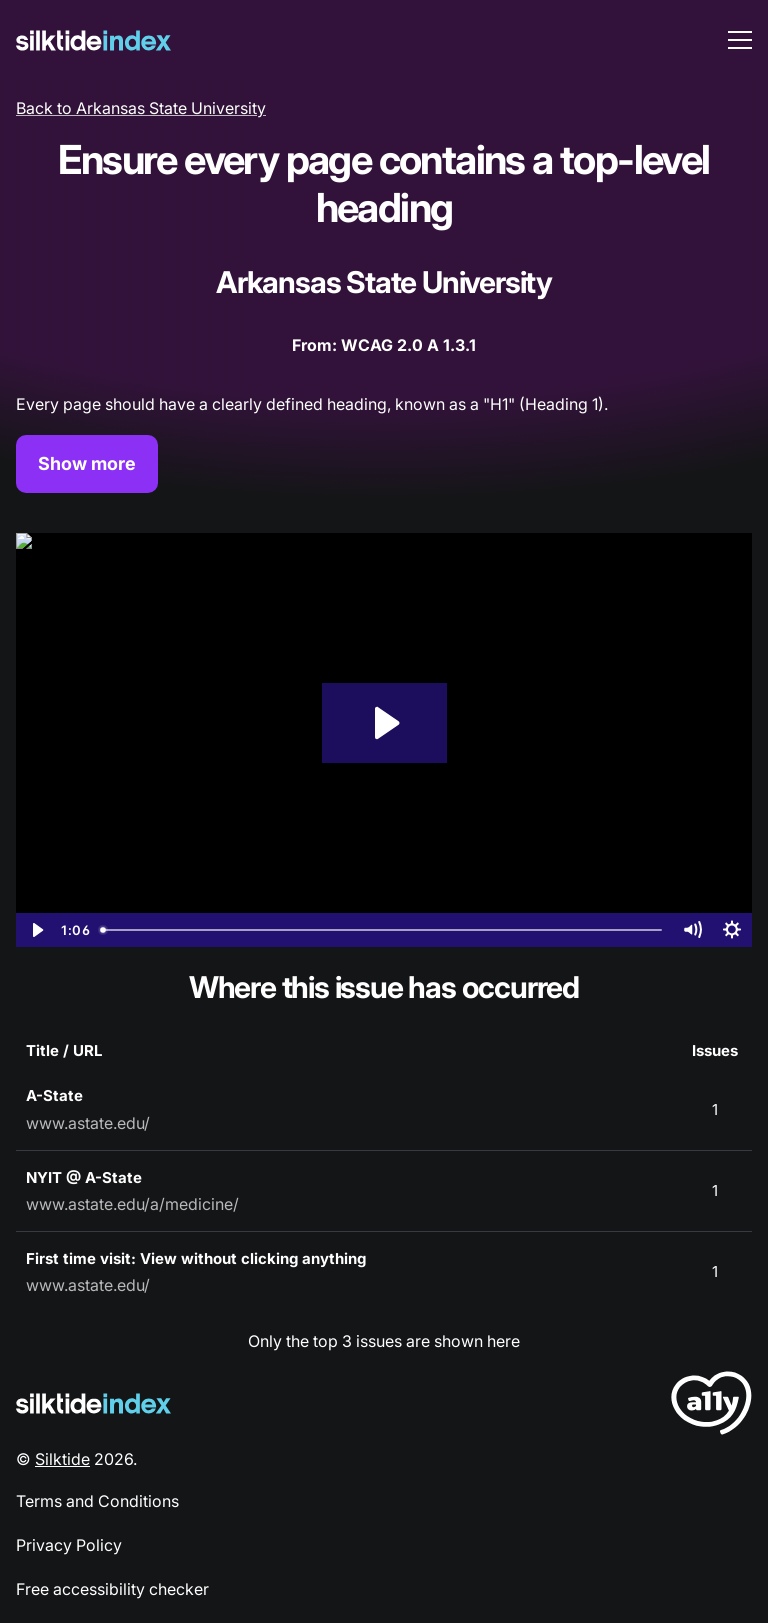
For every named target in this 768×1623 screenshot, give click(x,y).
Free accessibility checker (112, 1589)
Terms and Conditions (97, 1501)
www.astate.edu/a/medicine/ (132, 1204)
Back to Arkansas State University (141, 108)
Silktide (62, 1459)
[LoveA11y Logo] (711, 1406)
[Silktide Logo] (93, 1403)
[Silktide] (93, 40)
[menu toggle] (740, 40)
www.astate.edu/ (88, 1123)
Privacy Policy (69, 1545)
